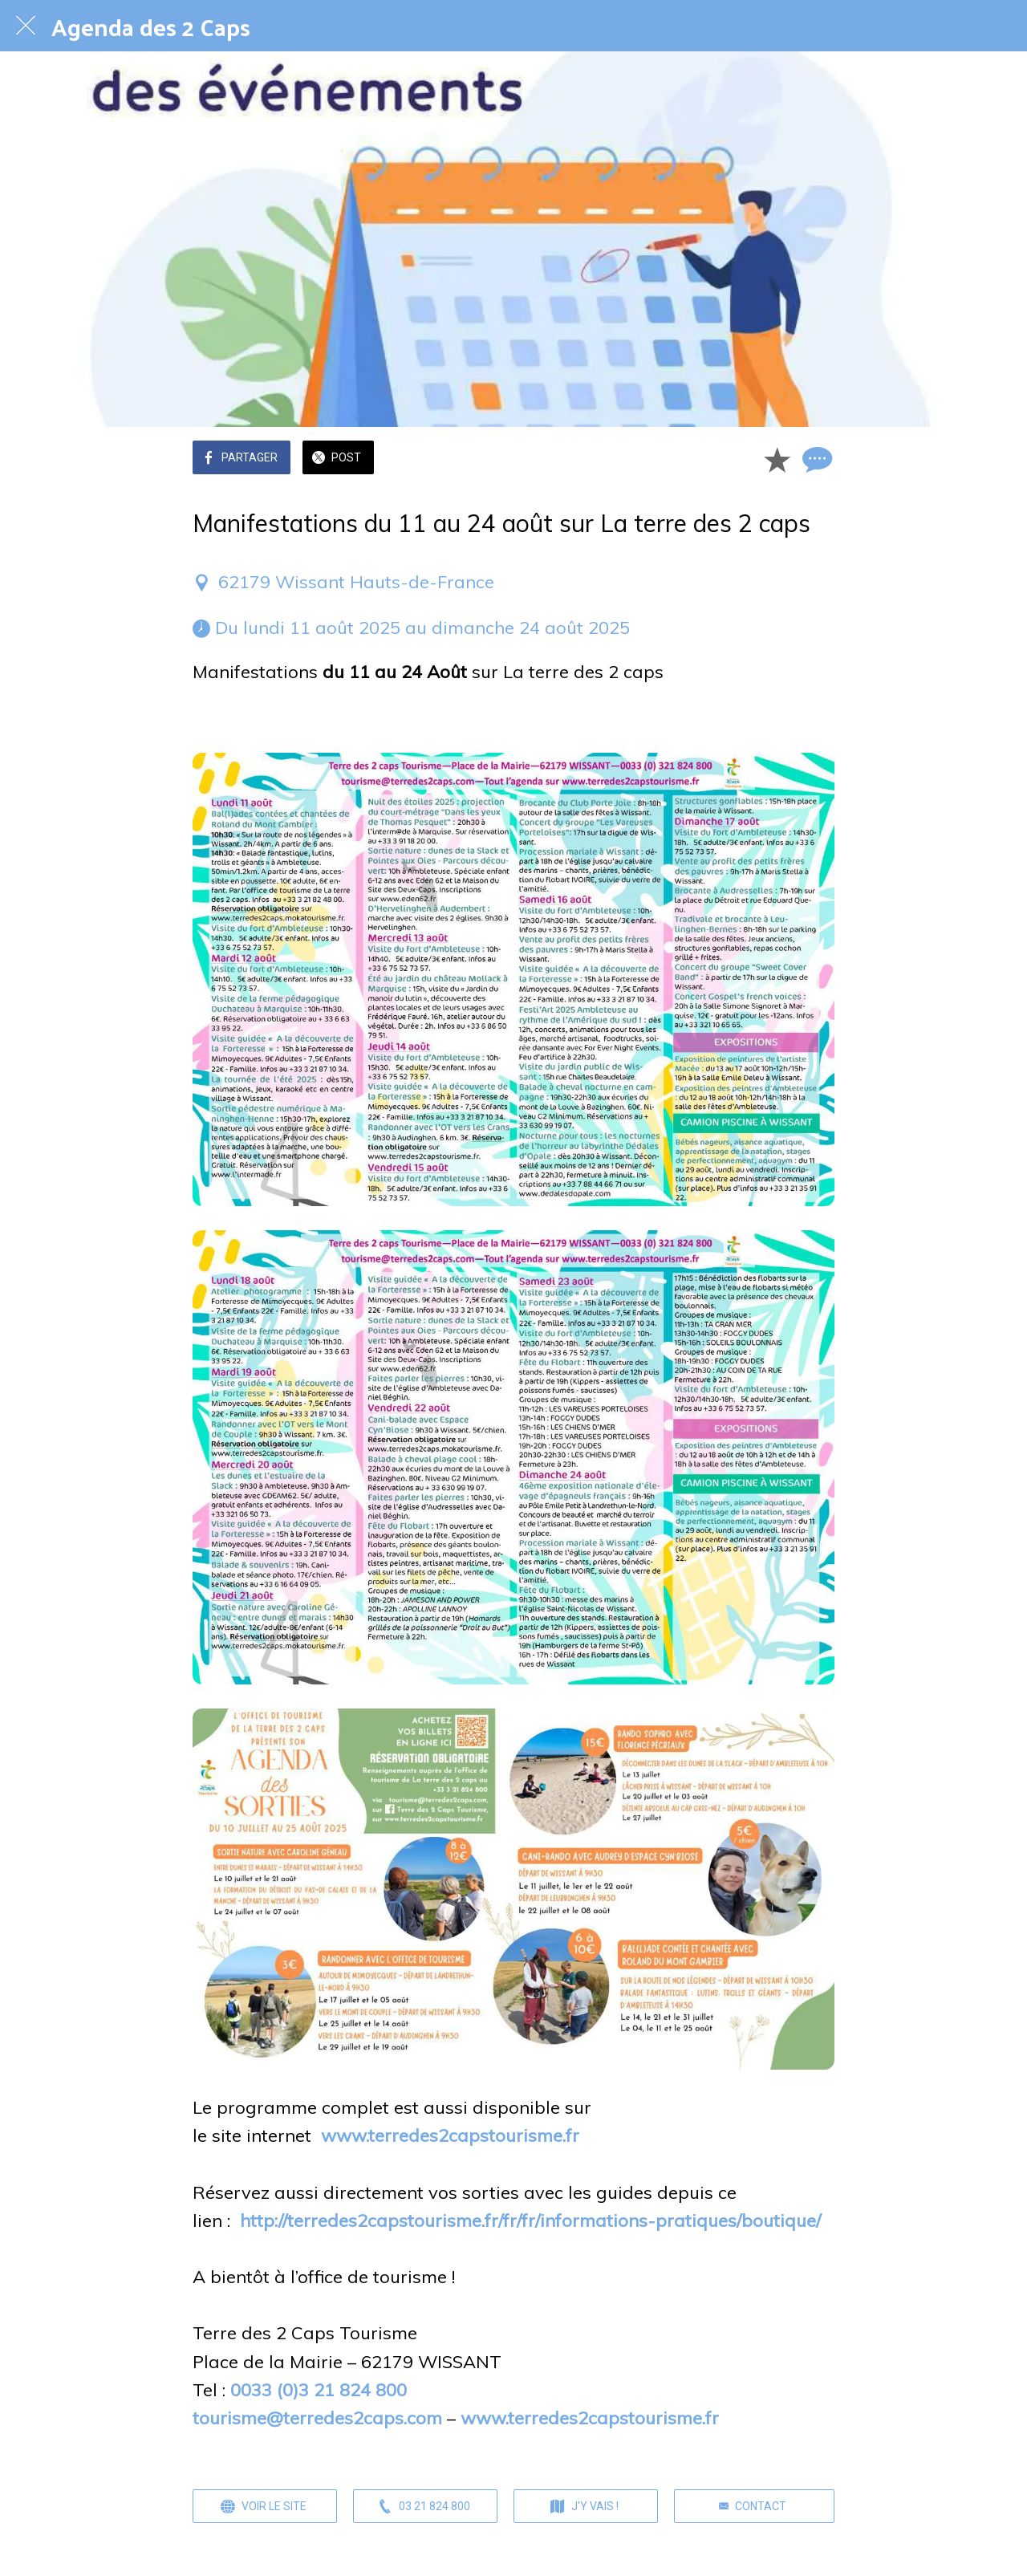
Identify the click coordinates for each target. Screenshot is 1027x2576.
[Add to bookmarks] (776, 459)
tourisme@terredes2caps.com (317, 2418)
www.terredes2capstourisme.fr (450, 2135)
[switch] (201, 729)
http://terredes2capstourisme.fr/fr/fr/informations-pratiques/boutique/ (530, 2220)
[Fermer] (25, 25)
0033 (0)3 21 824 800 (318, 2390)
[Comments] (815, 459)
